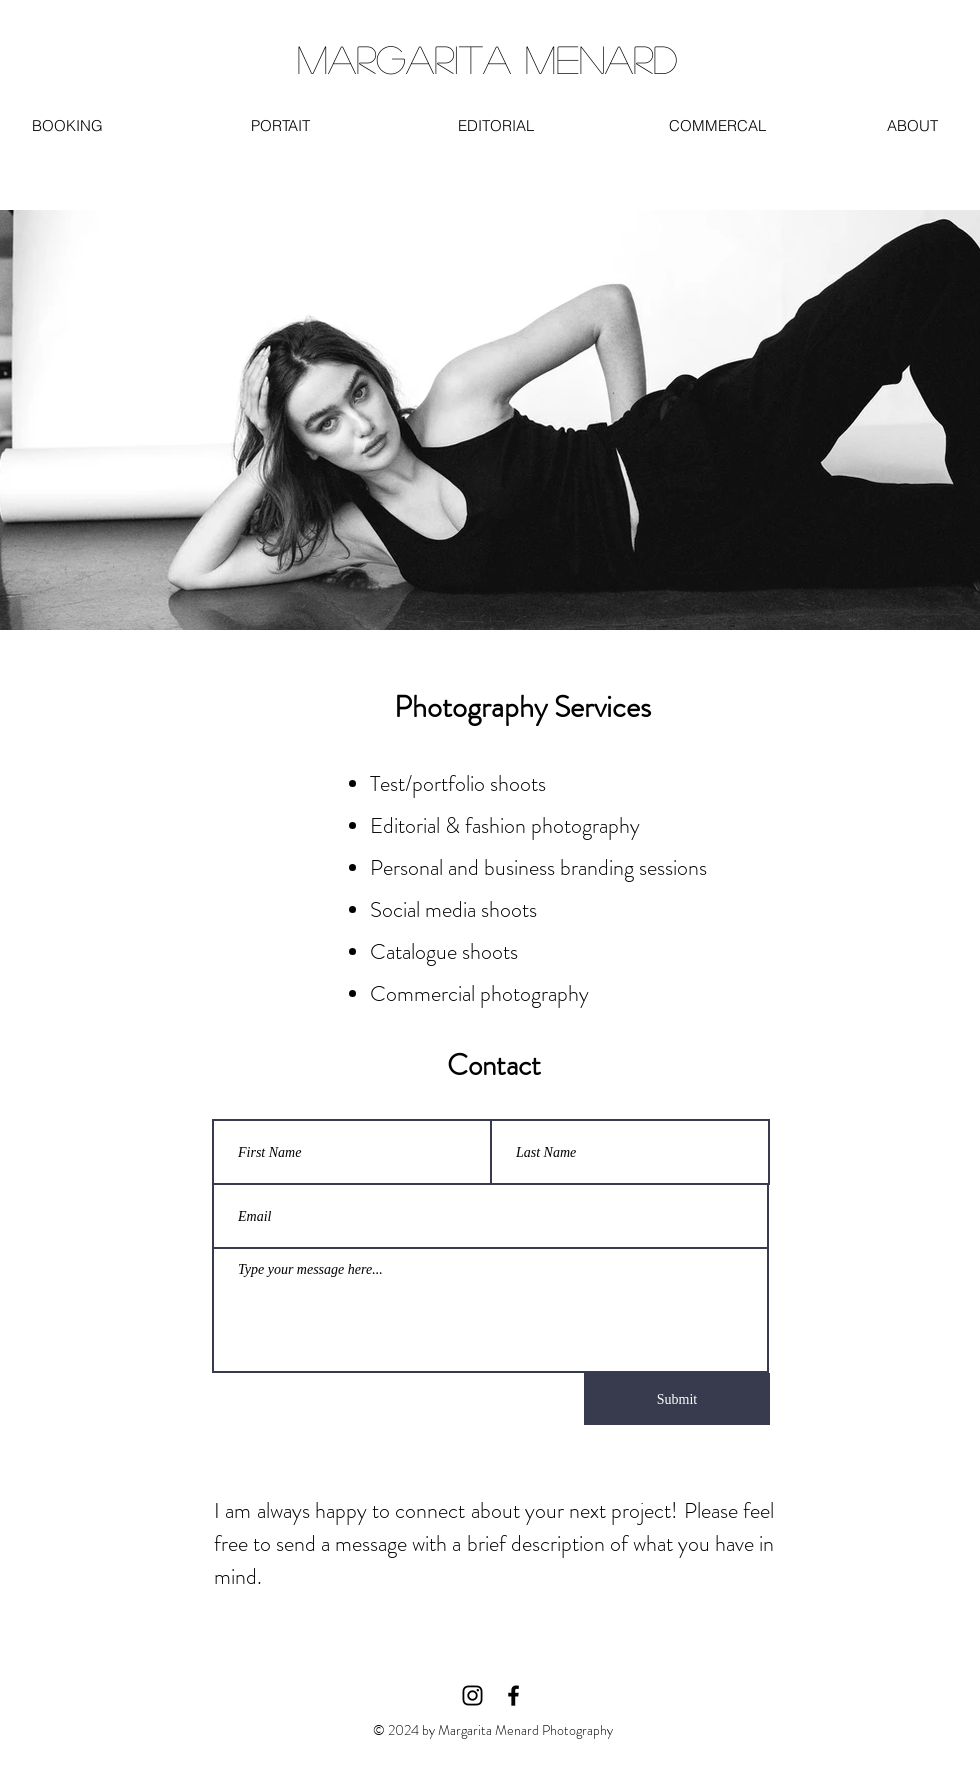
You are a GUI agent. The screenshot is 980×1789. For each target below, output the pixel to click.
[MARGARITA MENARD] (486, 59)
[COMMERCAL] (717, 125)
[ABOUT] (912, 125)
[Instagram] (472, 1695)
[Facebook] (513, 1695)
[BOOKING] (67, 125)
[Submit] (677, 1399)
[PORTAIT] (280, 125)
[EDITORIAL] (496, 125)
